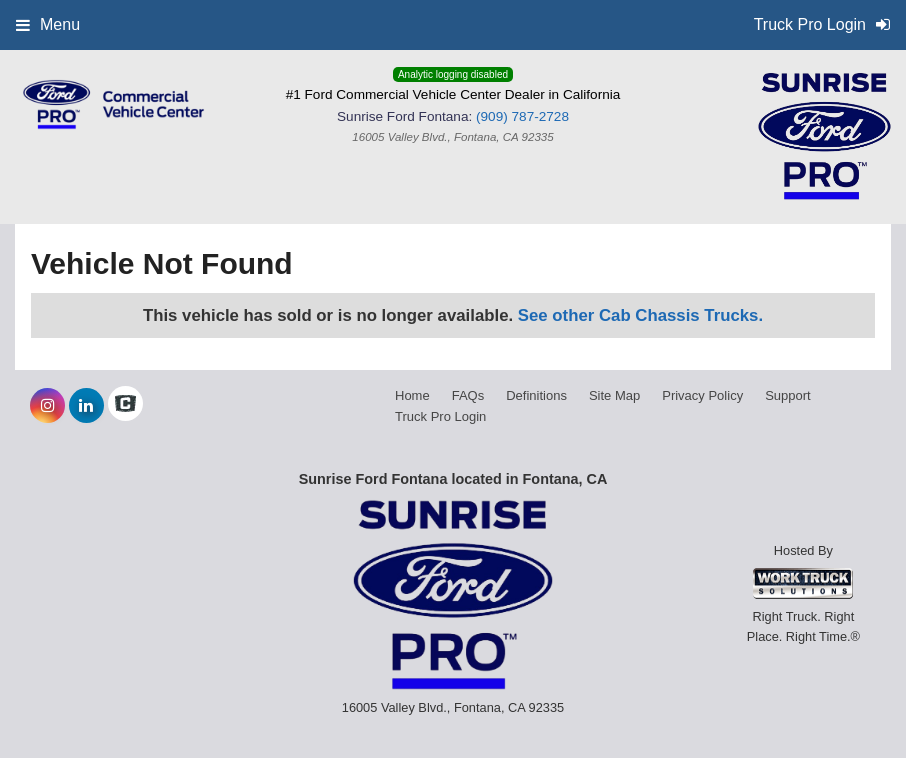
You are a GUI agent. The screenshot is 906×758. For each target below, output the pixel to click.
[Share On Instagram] (47, 406)
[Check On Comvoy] (125, 406)
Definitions (536, 395)
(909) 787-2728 (522, 116)
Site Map (614, 395)
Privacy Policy (702, 395)
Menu (48, 24)
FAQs (468, 395)
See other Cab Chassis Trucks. (640, 315)
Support (788, 395)
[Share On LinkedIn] (86, 406)
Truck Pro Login (440, 416)
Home (412, 395)
